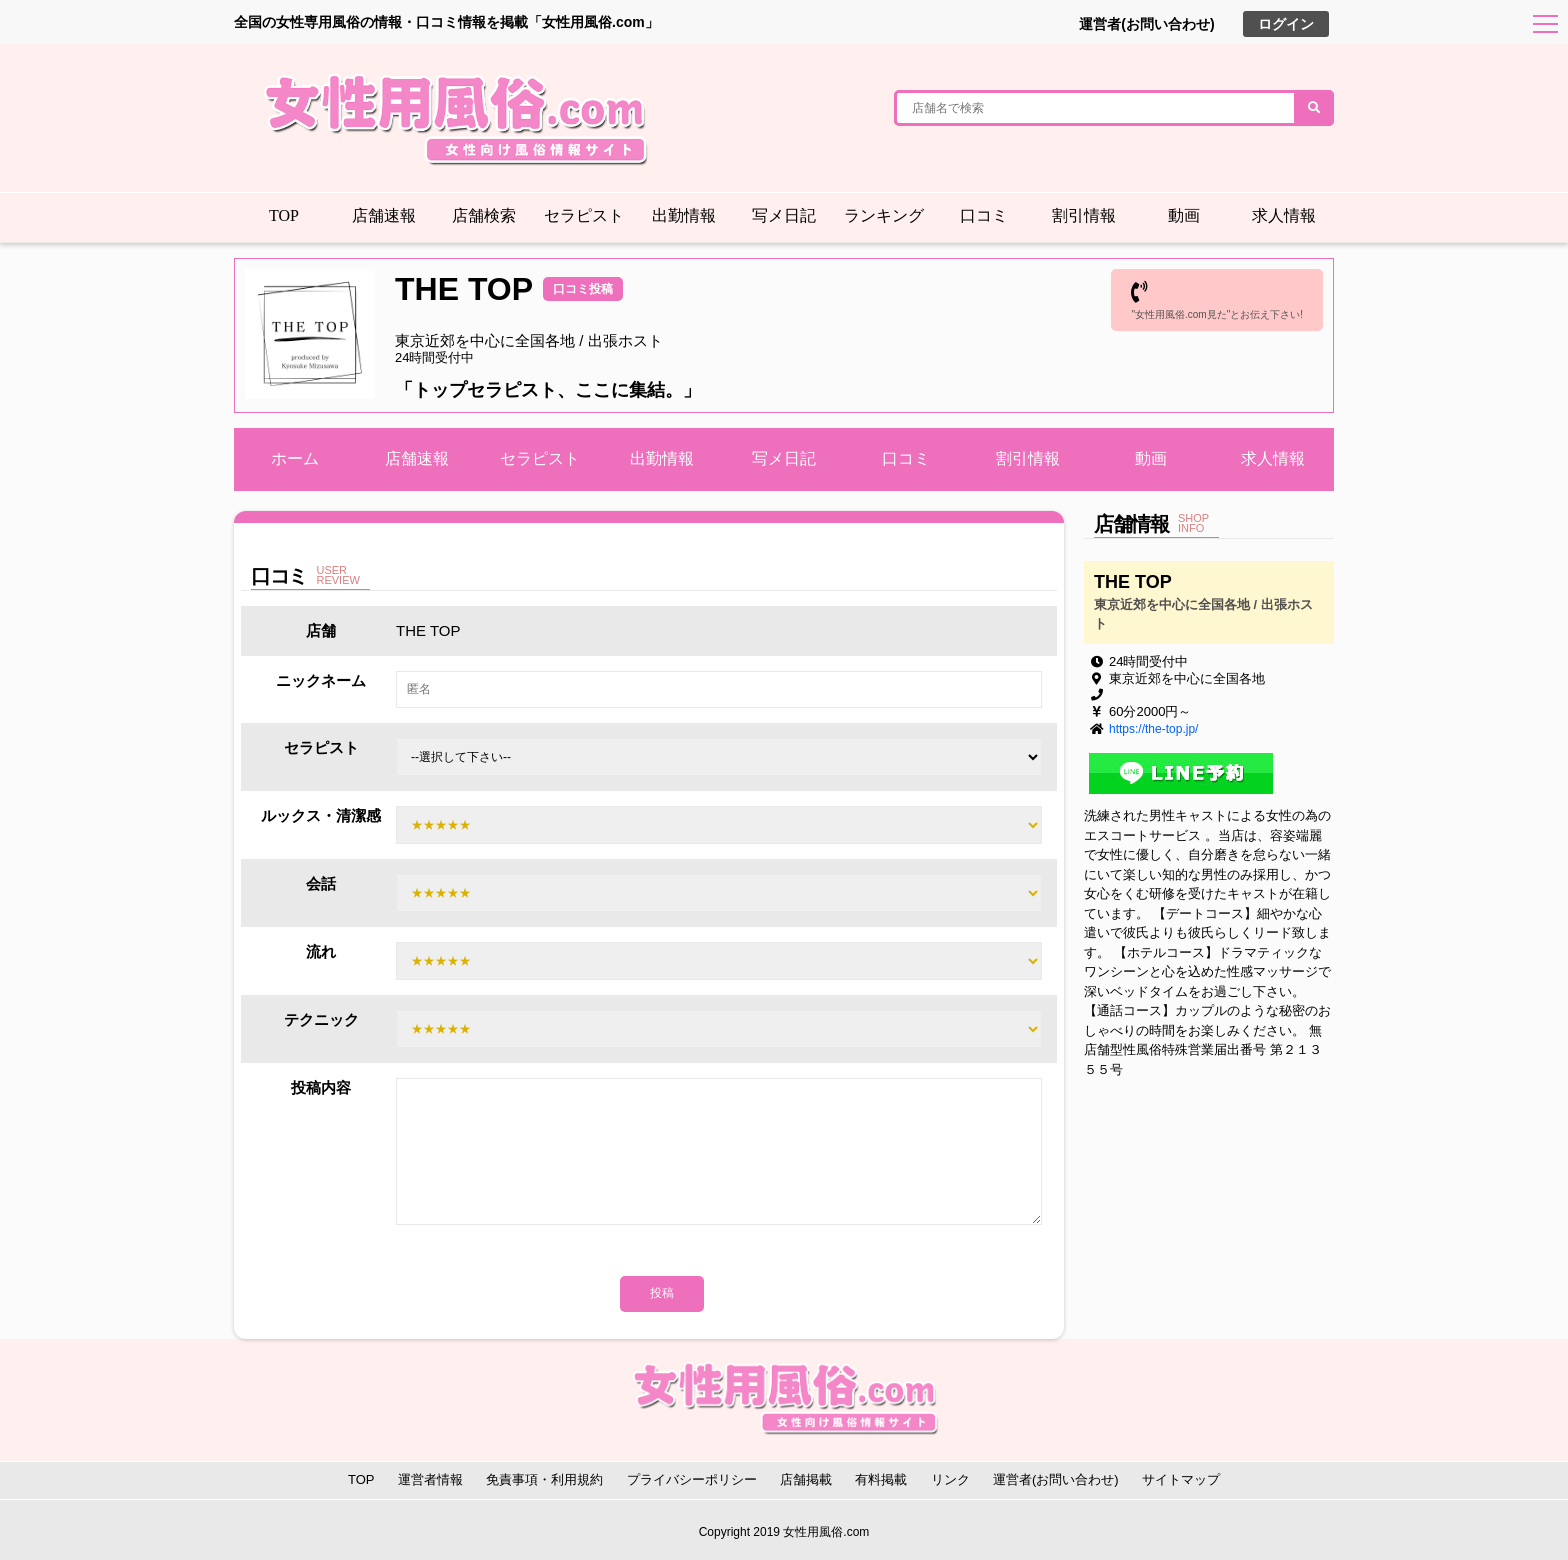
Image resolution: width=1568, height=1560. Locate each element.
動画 (1184, 215)
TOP (284, 215)
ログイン (1286, 24)
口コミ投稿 (583, 289)
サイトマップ (1181, 1479)
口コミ (984, 215)
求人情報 (1284, 215)
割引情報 (1084, 215)
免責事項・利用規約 (544, 1479)
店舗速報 (384, 215)
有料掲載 (881, 1479)
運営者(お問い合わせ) (1146, 24)
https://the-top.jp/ (1153, 729)
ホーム (295, 458)
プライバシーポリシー (692, 1479)
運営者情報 (430, 1479)
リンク (950, 1479)
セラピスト (584, 215)
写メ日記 (784, 215)
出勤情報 (684, 215)
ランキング (884, 215)
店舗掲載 (806, 1479)
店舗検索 (484, 215)
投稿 (662, 1293)
